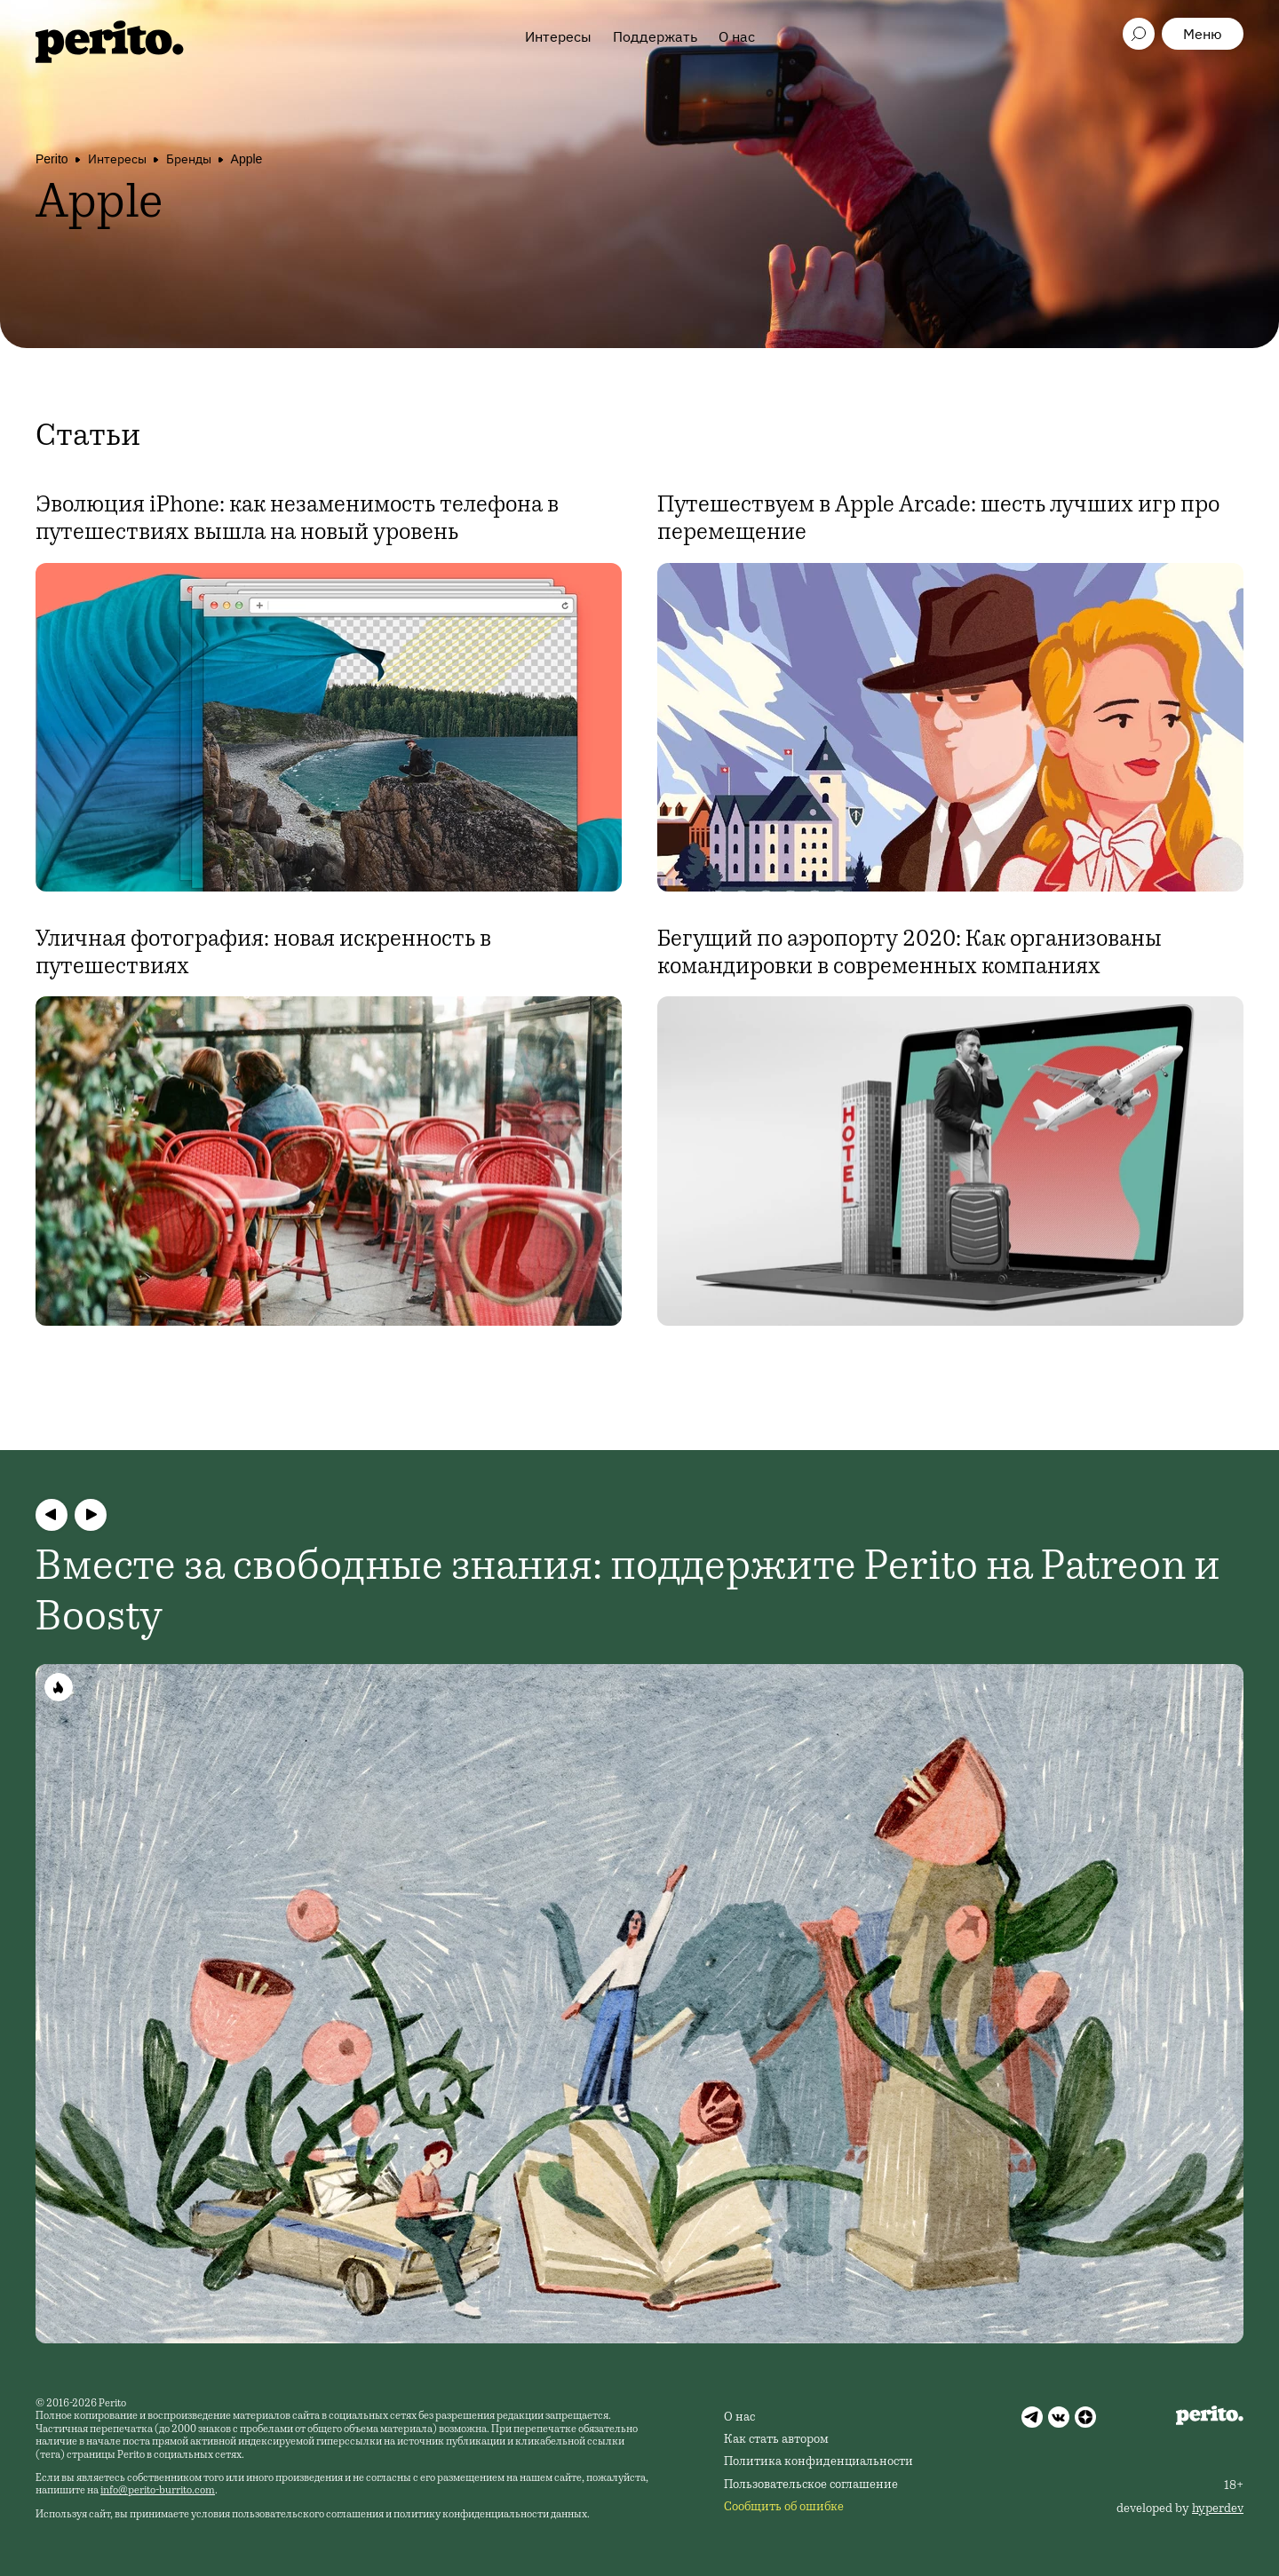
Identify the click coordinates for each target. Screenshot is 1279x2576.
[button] (52, 1515)
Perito (52, 159)
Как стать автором (776, 2440)
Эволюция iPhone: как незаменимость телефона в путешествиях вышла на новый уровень (297, 520)
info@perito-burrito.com (157, 2490)
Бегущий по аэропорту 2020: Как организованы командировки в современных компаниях (909, 954)
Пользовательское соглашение (811, 2485)
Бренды (188, 159)
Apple (247, 159)
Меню (1202, 34)
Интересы (558, 36)
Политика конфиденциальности (818, 2462)
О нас (737, 36)
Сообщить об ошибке (784, 2507)
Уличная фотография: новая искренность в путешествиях (263, 954)
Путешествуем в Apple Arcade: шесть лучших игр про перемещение (938, 520)
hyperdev (1217, 2509)
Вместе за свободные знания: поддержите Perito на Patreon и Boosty (628, 1595)
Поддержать (655, 36)
